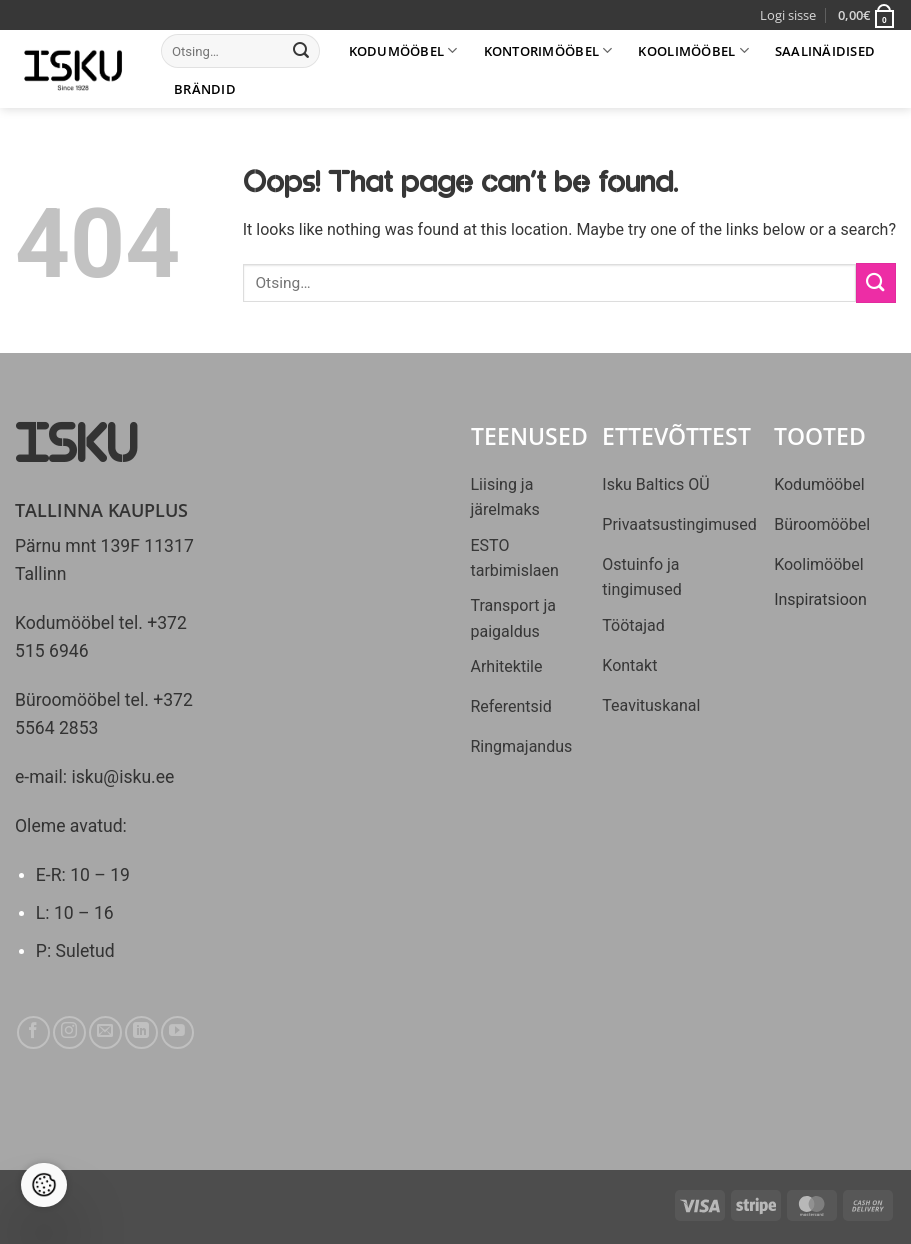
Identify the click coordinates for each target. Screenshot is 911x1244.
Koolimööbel (693, 50)
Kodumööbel (403, 50)
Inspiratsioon (820, 599)
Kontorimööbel (548, 50)
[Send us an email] (105, 1032)
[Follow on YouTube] (177, 1032)
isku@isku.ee (122, 777)
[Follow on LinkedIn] (141, 1032)
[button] (867, 15)
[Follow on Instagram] (69, 1032)
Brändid (205, 89)
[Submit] (301, 51)
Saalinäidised (825, 51)
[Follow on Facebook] (33, 1032)
